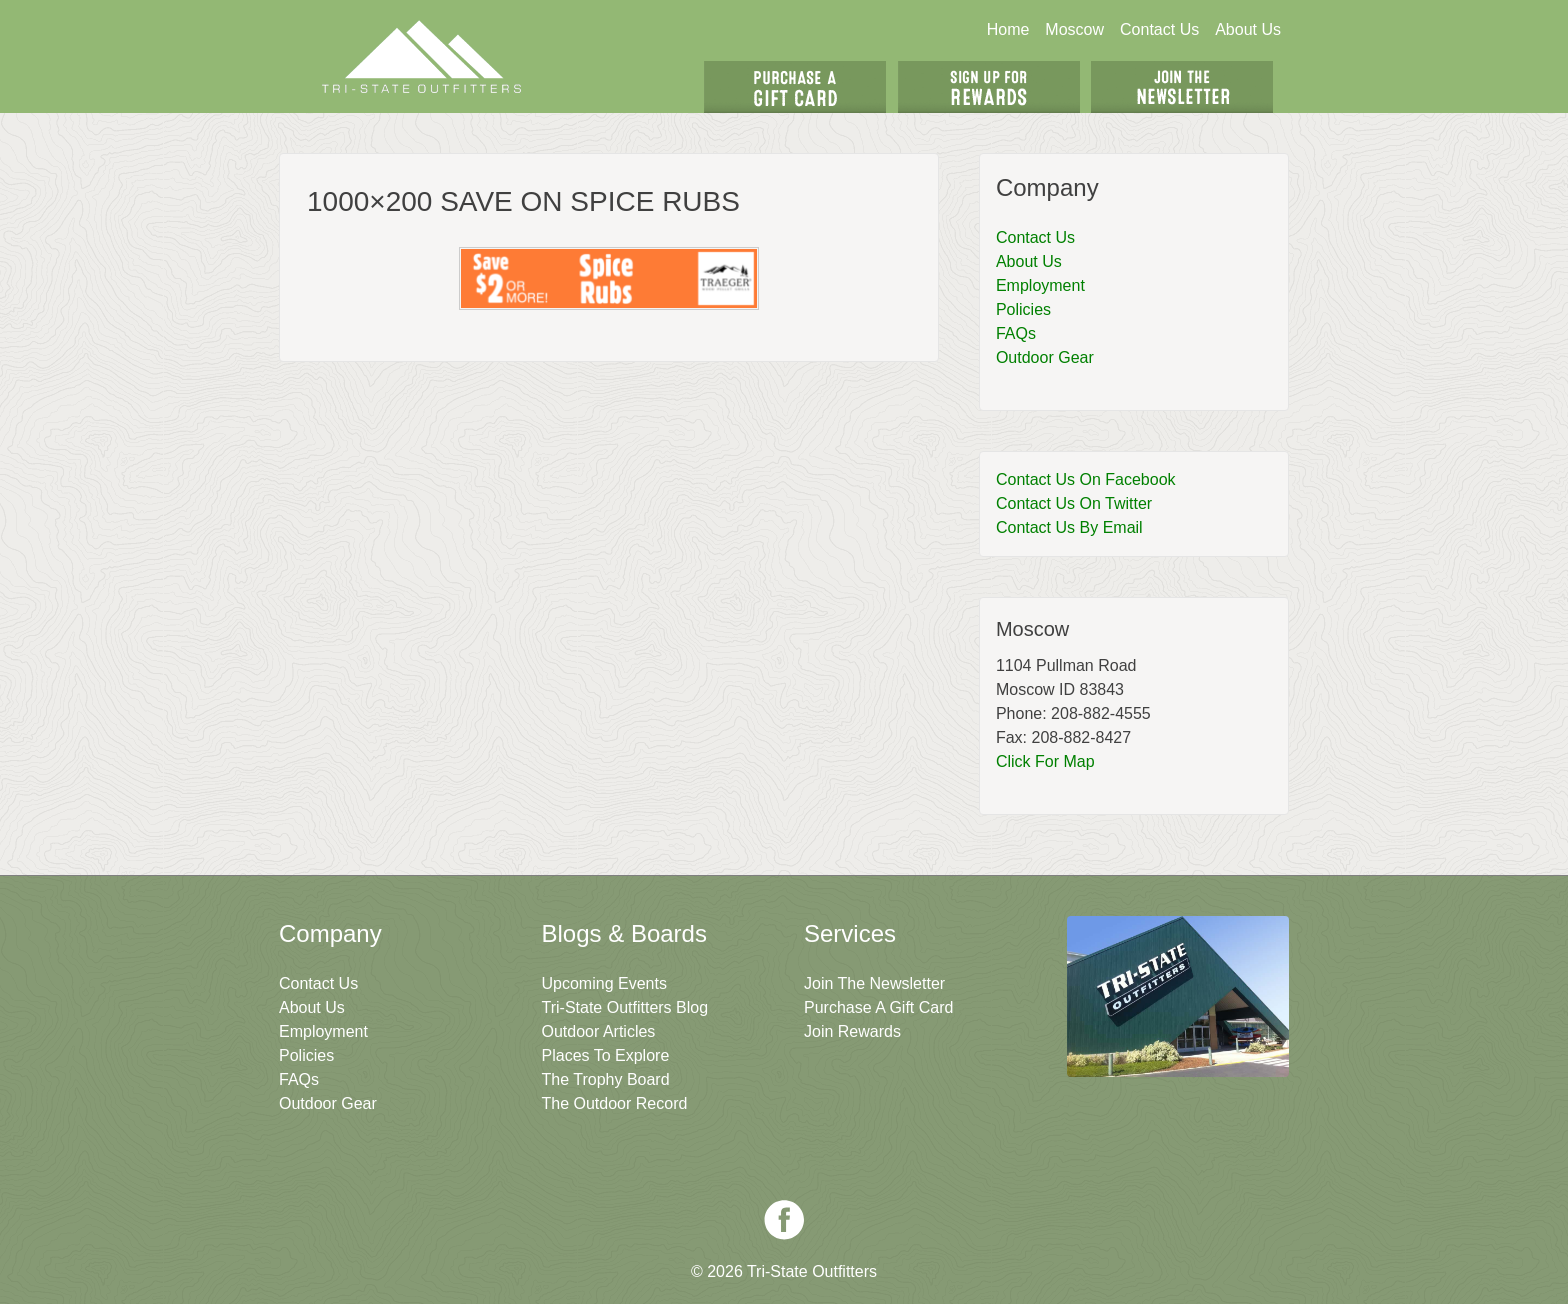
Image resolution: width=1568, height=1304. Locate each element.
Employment (1040, 285)
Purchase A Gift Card (878, 1007)
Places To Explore (606, 1055)
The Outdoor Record (615, 1103)
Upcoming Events (604, 983)
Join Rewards (852, 1031)
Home (1008, 29)
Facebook (784, 1220)
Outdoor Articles (599, 1031)
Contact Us (1159, 29)
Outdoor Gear (1045, 357)
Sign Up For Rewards (989, 87)
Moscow (1074, 29)
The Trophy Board (606, 1079)
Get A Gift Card (795, 87)
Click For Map (1045, 761)
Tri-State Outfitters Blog (625, 1007)
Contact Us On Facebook (1086, 479)
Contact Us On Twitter (1074, 503)
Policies (1023, 309)
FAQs (1016, 333)
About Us (1248, 29)
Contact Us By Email (1069, 527)
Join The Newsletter (1182, 87)
